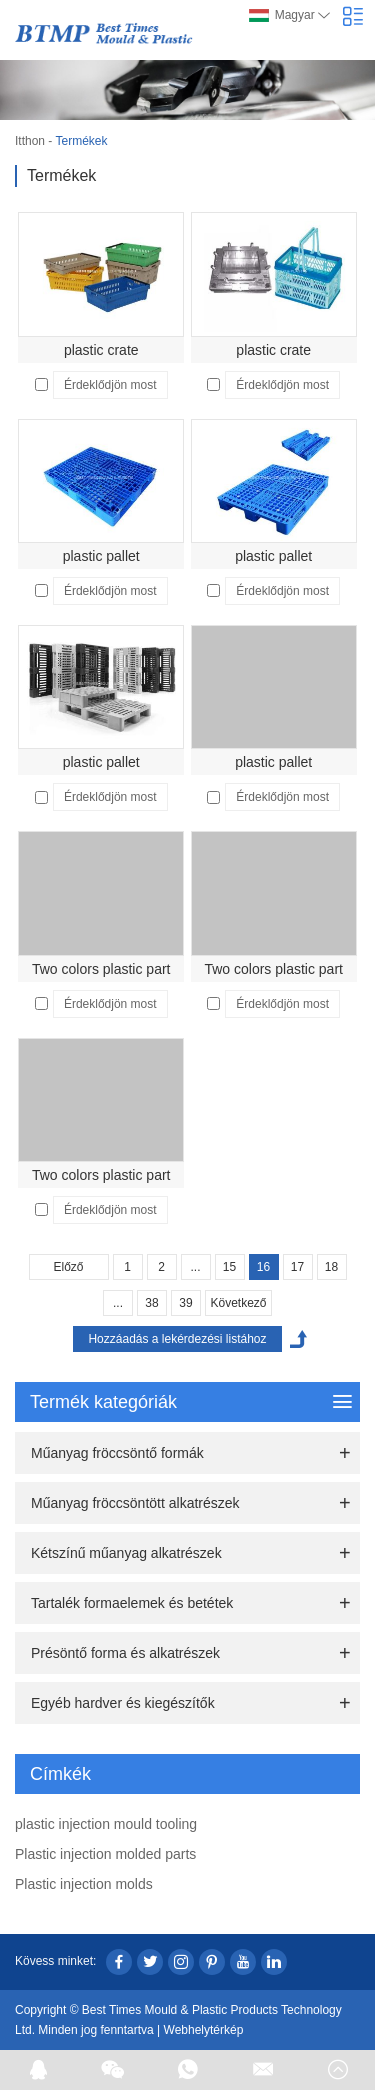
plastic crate (101, 350)
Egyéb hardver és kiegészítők (123, 1703)
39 (185, 1303)
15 (229, 1267)
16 (263, 1267)
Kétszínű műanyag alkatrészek (126, 1553)
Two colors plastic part (101, 969)
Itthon (30, 141)
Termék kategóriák (191, 1402)
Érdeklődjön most (110, 385)
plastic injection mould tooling (106, 1824)
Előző (68, 1267)
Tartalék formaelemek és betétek (132, 1603)
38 (151, 1303)
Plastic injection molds (84, 1884)
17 (297, 1267)
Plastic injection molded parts (105, 1854)
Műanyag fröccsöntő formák (117, 1453)
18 (331, 1267)
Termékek (81, 141)
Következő (238, 1303)
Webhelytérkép (204, 2030)
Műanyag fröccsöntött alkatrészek (135, 1503)
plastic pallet (101, 556)
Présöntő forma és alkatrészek (125, 1653)
